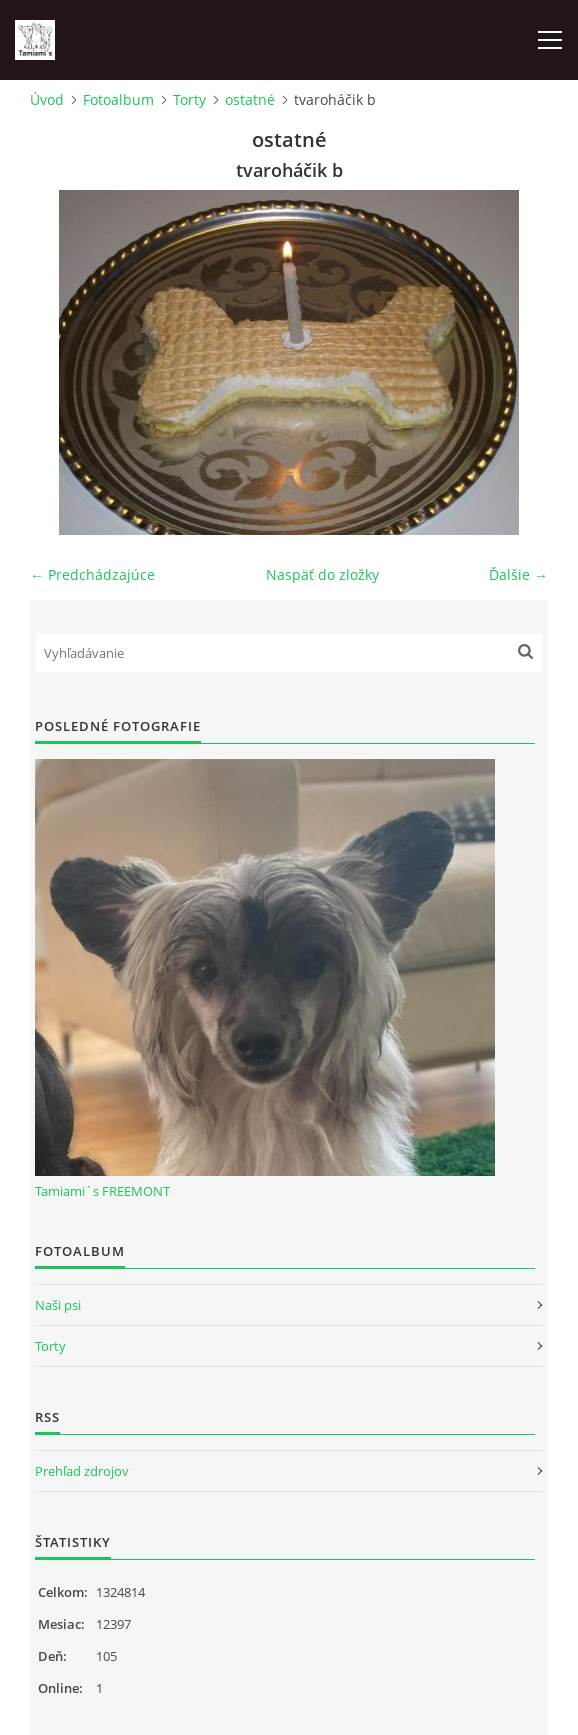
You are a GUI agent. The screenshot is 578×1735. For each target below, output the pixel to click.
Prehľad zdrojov (82, 1471)
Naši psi (58, 1305)
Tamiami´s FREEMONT (102, 1191)
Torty (189, 99)
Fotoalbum (118, 99)
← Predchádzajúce (92, 574)
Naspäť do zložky (322, 574)
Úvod (47, 99)
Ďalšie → (518, 574)
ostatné (250, 99)
